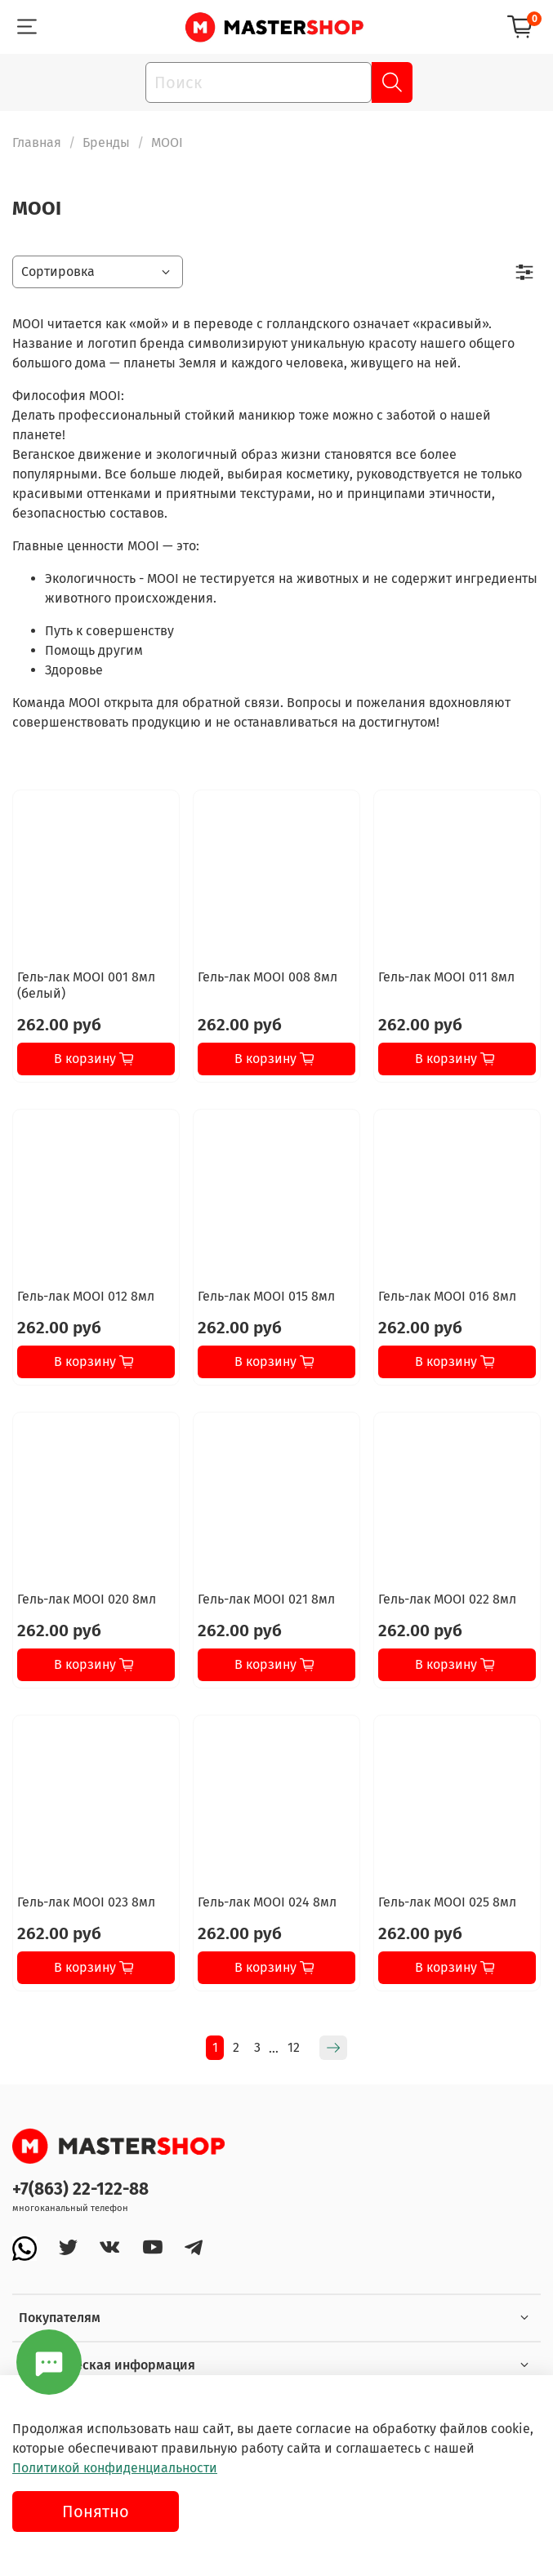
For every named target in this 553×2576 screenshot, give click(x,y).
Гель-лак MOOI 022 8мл (447, 1599)
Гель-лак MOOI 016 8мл (447, 1296)
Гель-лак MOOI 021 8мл (266, 1599)
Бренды (106, 142)
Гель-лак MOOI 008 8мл (267, 977)
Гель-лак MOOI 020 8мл (86, 1599)
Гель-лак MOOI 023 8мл (86, 1902)
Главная (36, 142)
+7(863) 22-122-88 (80, 2189)
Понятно (95, 2511)
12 (294, 2047)
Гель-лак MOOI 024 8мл (267, 1902)
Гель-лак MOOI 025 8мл (447, 1902)
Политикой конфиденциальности (114, 2468)
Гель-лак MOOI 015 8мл (266, 1296)
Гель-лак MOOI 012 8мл (85, 1296)
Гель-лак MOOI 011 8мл (446, 977)
